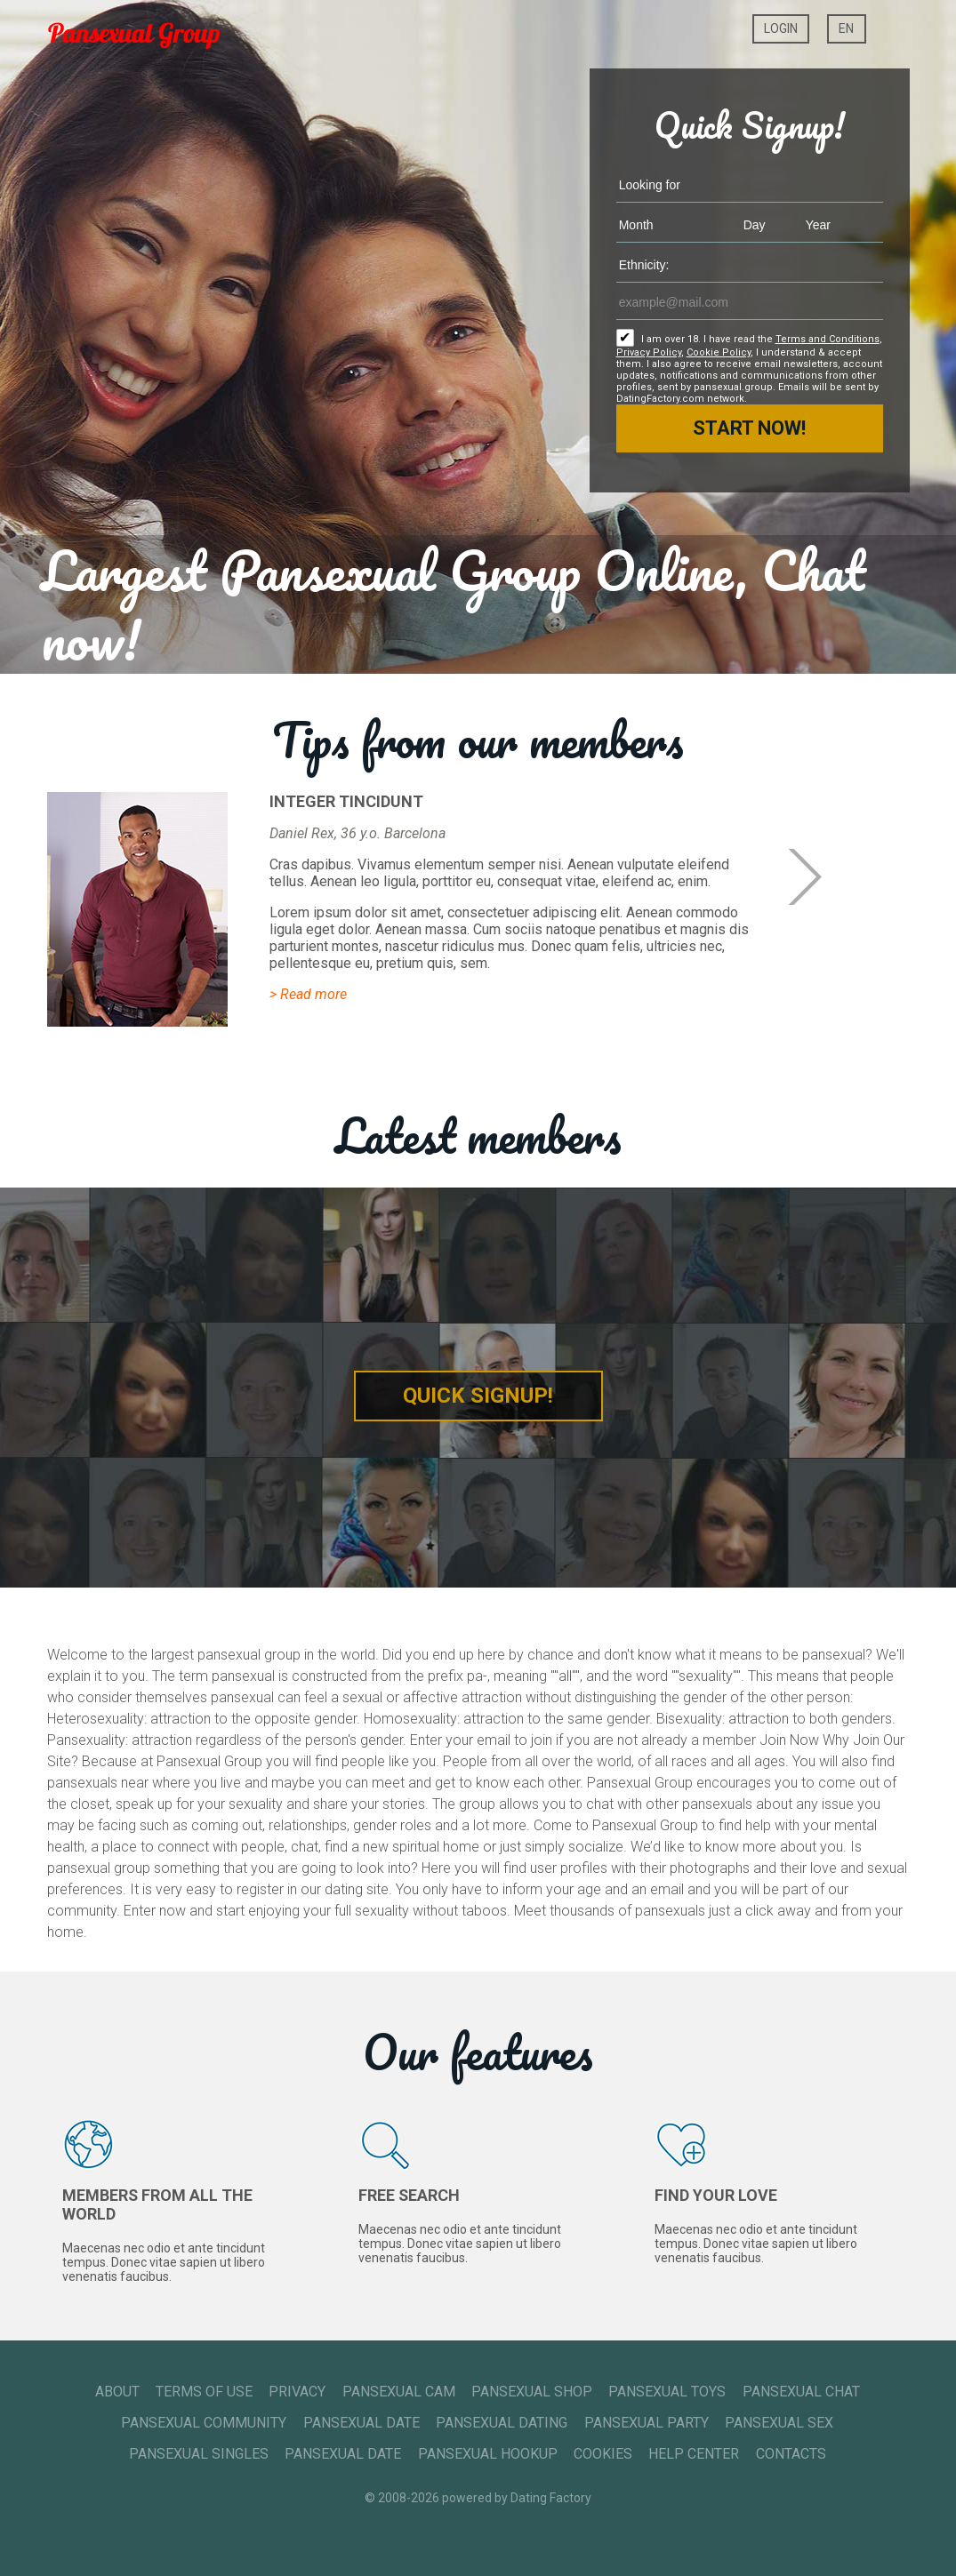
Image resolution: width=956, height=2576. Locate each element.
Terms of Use (204, 2391)
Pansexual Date (361, 2422)
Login (781, 28)
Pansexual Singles (199, 2453)
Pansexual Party (646, 2422)
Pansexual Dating (501, 2422)
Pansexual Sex (779, 2422)
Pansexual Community (203, 2422)
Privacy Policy (648, 352)
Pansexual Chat (801, 2391)
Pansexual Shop (531, 2391)
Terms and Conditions (827, 339)
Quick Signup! (478, 1395)
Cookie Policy (719, 352)
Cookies (603, 2453)
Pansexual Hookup (488, 2453)
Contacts (791, 2453)
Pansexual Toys (667, 2391)
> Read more (308, 994)
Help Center (693, 2453)
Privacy (297, 2391)
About (117, 2391)
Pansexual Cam (398, 2391)
